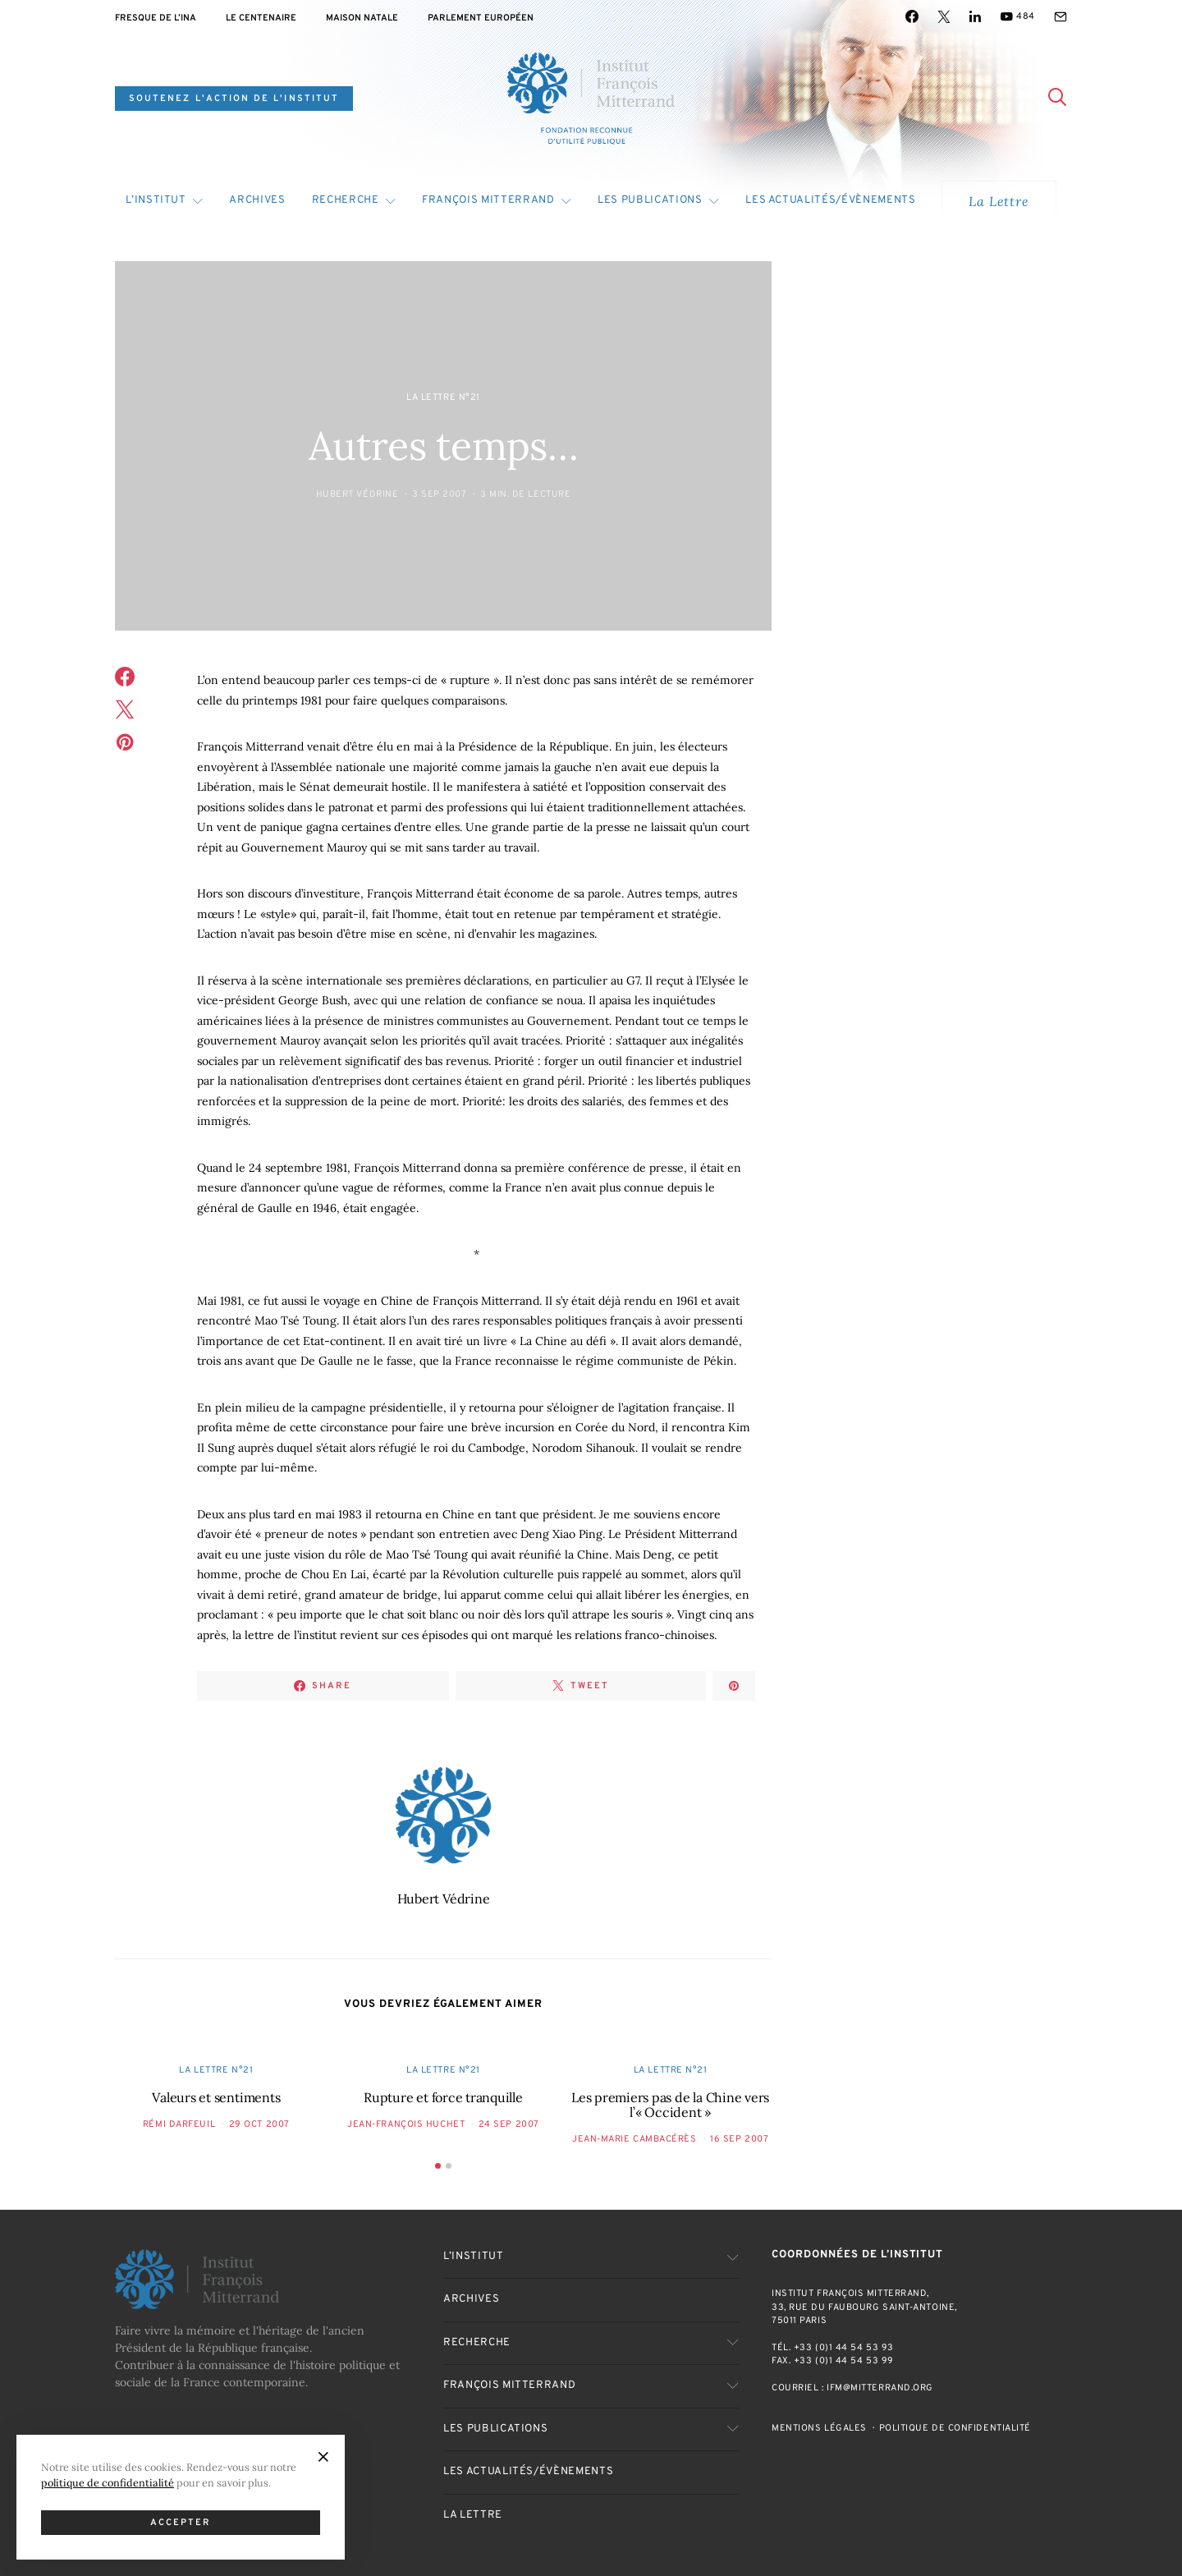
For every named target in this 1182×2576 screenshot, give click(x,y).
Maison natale (362, 18)
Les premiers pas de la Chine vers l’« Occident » (670, 2104)
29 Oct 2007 (259, 2124)
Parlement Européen (481, 18)
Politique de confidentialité (955, 2428)
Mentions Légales (819, 2428)
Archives (257, 200)
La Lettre (999, 201)
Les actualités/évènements (830, 200)
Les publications (650, 200)
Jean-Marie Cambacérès (634, 2139)
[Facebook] (912, 16)
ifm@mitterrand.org (880, 2388)
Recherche (345, 200)
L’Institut (156, 200)
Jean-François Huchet (406, 2124)
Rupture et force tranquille (443, 2097)
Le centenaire (261, 18)
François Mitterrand (488, 200)
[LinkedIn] (975, 16)
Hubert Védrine (357, 494)
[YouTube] (1017, 16)
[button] (438, 2165)
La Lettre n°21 (443, 397)
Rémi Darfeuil (179, 2124)
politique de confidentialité (107, 2482)
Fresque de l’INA (155, 18)
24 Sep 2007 (509, 2124)
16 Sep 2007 (739, 2139)
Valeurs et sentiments (216, 2097)
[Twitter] (944, 16)
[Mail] (1060, 16)
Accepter (181, 2522)
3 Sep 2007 (439, 494)
